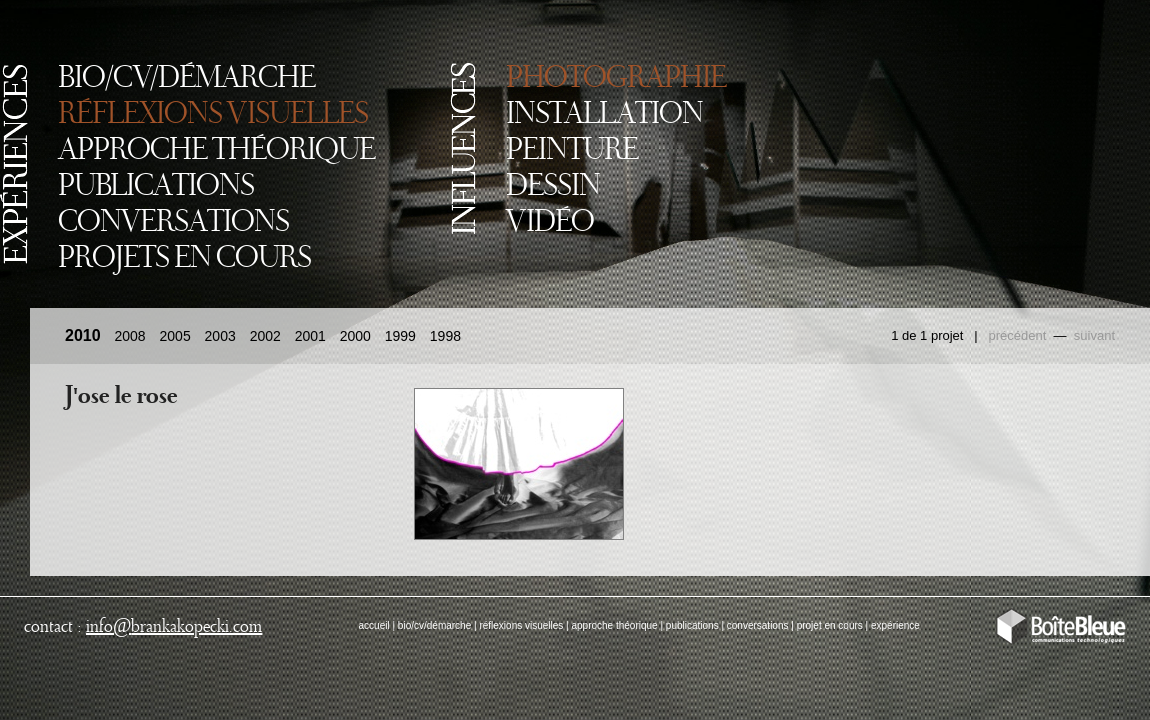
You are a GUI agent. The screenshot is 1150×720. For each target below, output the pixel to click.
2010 (83, 335)
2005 (175, 336)
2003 (220, 336)
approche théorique (614, 625)
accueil (374, 625)
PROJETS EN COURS (184, 259)
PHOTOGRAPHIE (616, 79)
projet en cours (830, 625)
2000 (355, 336)
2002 (265, 336)
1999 (400, 336)
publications (692, 625)
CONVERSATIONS (173, 223)
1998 (445, 336)
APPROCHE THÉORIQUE (216, 151)
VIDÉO (550, 223)
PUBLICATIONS (156, 187)
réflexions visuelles (521, 625)
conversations (758, 625)
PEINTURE (572, 151)
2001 (310, 336)
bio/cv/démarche (434, 625)
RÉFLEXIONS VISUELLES (213, 115)
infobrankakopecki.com (174, 627)
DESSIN (553, 187)
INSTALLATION (604, 115)
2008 (129, 336)
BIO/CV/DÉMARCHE (186, 79)
